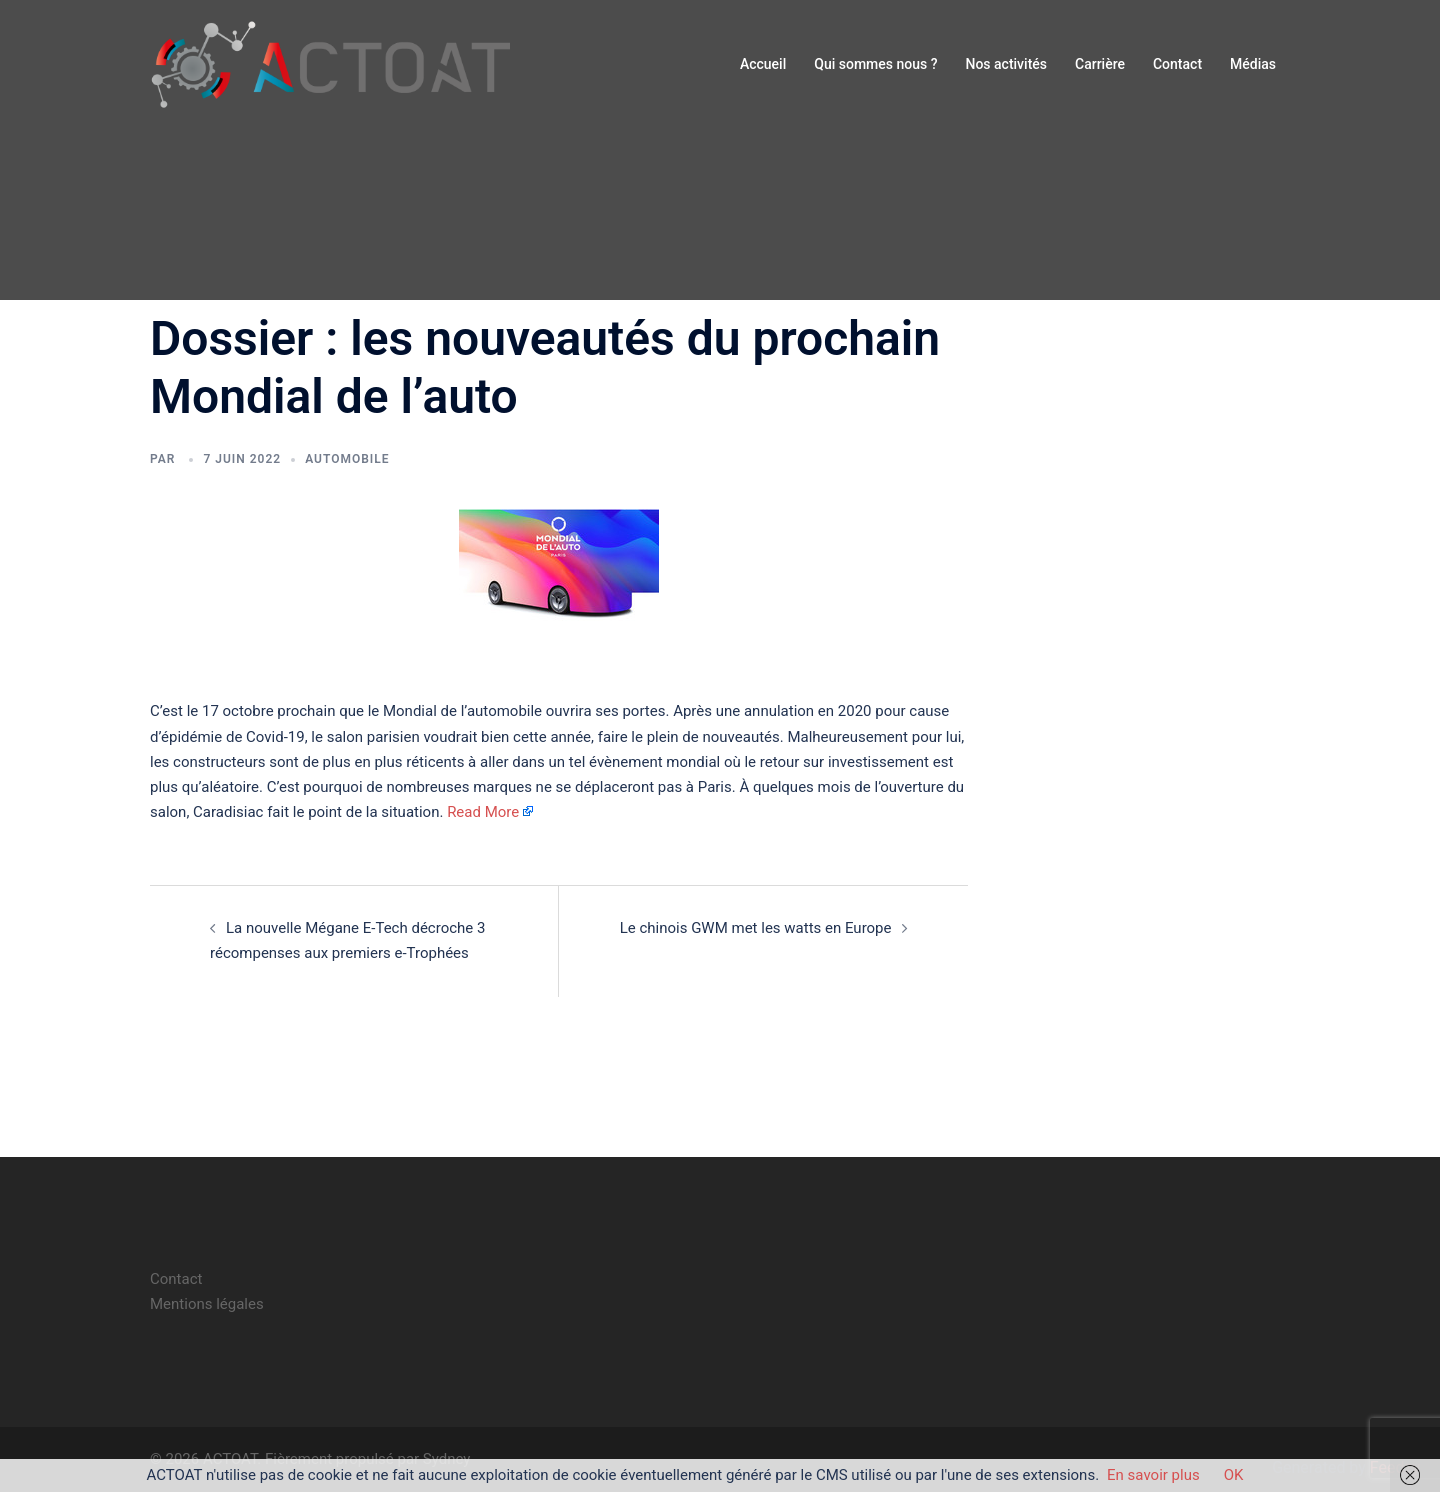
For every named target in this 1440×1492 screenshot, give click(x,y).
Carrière (1100, 64)
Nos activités (1006, 64)
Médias (1253, 64)
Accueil (763, 64)
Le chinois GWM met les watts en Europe (756, 928)
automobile (347, 459)
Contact (1177, 64)
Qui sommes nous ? (875, 64)
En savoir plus (1153, 1475)
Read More (483, 812)
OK (1234, 1475)
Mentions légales (207, 1304)
